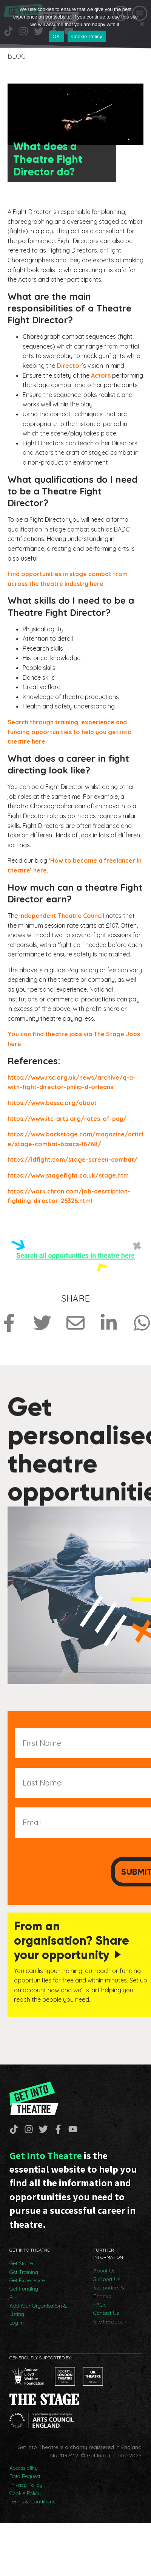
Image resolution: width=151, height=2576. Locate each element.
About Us (104, 2270)
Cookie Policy (25, 2493)
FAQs (99, 2304)
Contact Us (106, 2312)
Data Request (24, 2476)
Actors (101, 375)
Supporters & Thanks (109, 2291)
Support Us (106, 2279)
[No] (141, 24)
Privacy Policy (25, 2484)
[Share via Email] (75, 1322)
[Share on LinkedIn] (108, 1322)
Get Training (23, 2272)
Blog (14, 2297)
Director (69, 365)
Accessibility (23, 2467)
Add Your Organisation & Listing (38, 2309)
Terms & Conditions (32, 2501)
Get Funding (23, 2288)
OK (56, 36)
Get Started (22, 2263)
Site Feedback (109, 2321)
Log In (16, 2322)
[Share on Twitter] (42, 1322)
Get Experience (27, 2280)
